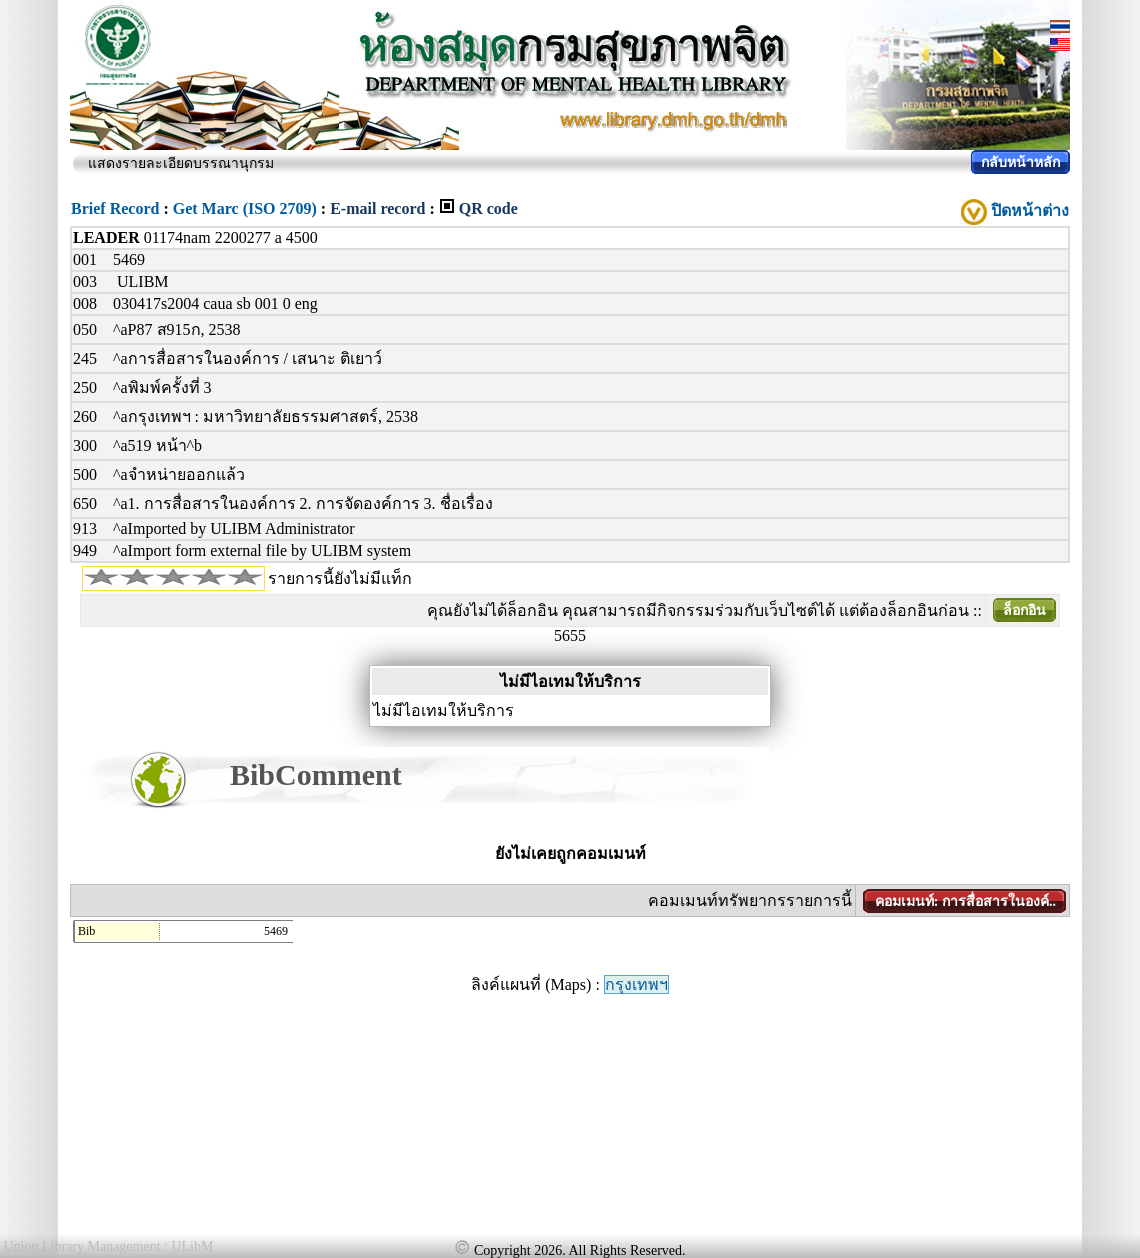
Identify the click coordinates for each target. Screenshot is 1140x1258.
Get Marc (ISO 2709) (245, 208)
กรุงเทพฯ (636, 984)
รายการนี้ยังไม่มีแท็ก (340, 578)
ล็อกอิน (1024, 610)
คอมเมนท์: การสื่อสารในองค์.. (965, 901)
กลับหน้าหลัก (1020, 162)
